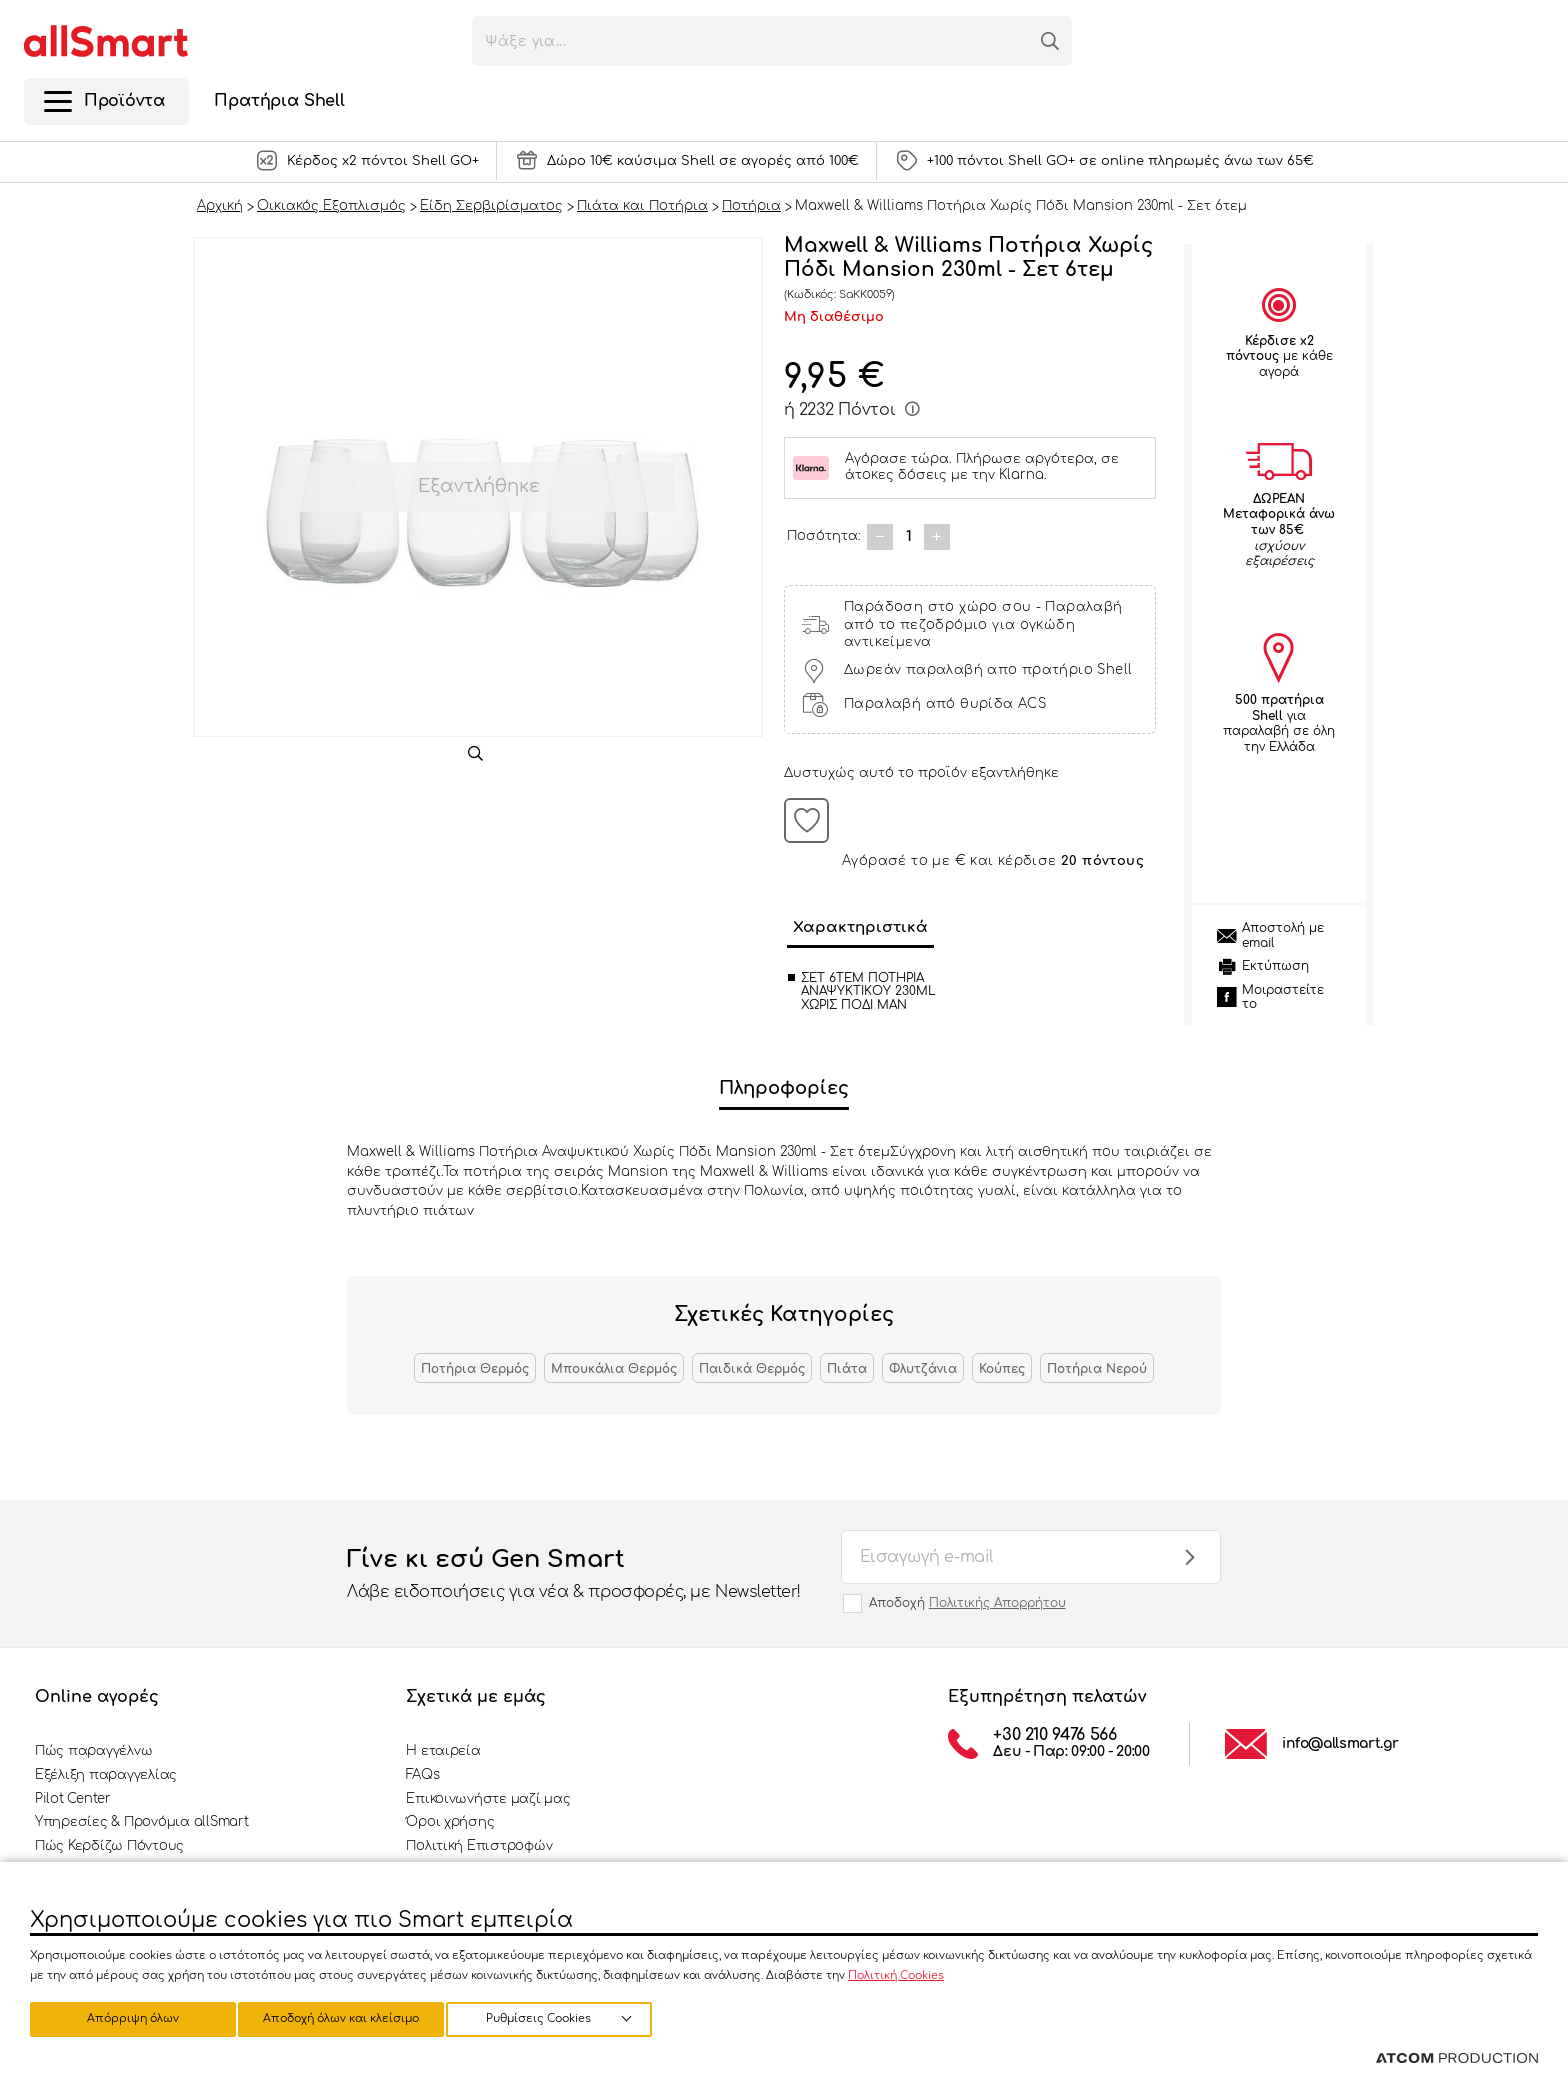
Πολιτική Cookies (896, 1972)
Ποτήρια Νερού (1097, 1369)
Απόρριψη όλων (349, 2017)
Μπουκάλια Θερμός (614, 1369)
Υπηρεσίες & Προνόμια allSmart (141, 1822)
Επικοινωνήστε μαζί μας (488, 1799)
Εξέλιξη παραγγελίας (106, 1775)
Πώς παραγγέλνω (93, 1751)
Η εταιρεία (443, 1751)
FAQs (422, 1775)
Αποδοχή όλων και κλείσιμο (565, 2017)
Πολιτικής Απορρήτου (997, 1603)
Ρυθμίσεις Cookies (123, 2017)
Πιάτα (847, 1369)
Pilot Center (73, 1799)
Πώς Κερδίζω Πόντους (109, 1846)
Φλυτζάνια (923, 1369)
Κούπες (1002, 1369)
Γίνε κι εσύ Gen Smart (574, 1575)
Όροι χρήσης (450, 1822)
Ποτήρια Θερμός (475, 1369)
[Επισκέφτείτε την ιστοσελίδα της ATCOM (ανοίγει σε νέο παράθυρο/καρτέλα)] (1457, 2059)
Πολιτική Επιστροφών (479, 1846)
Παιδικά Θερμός (752, 1369)
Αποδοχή (967, 1603)
